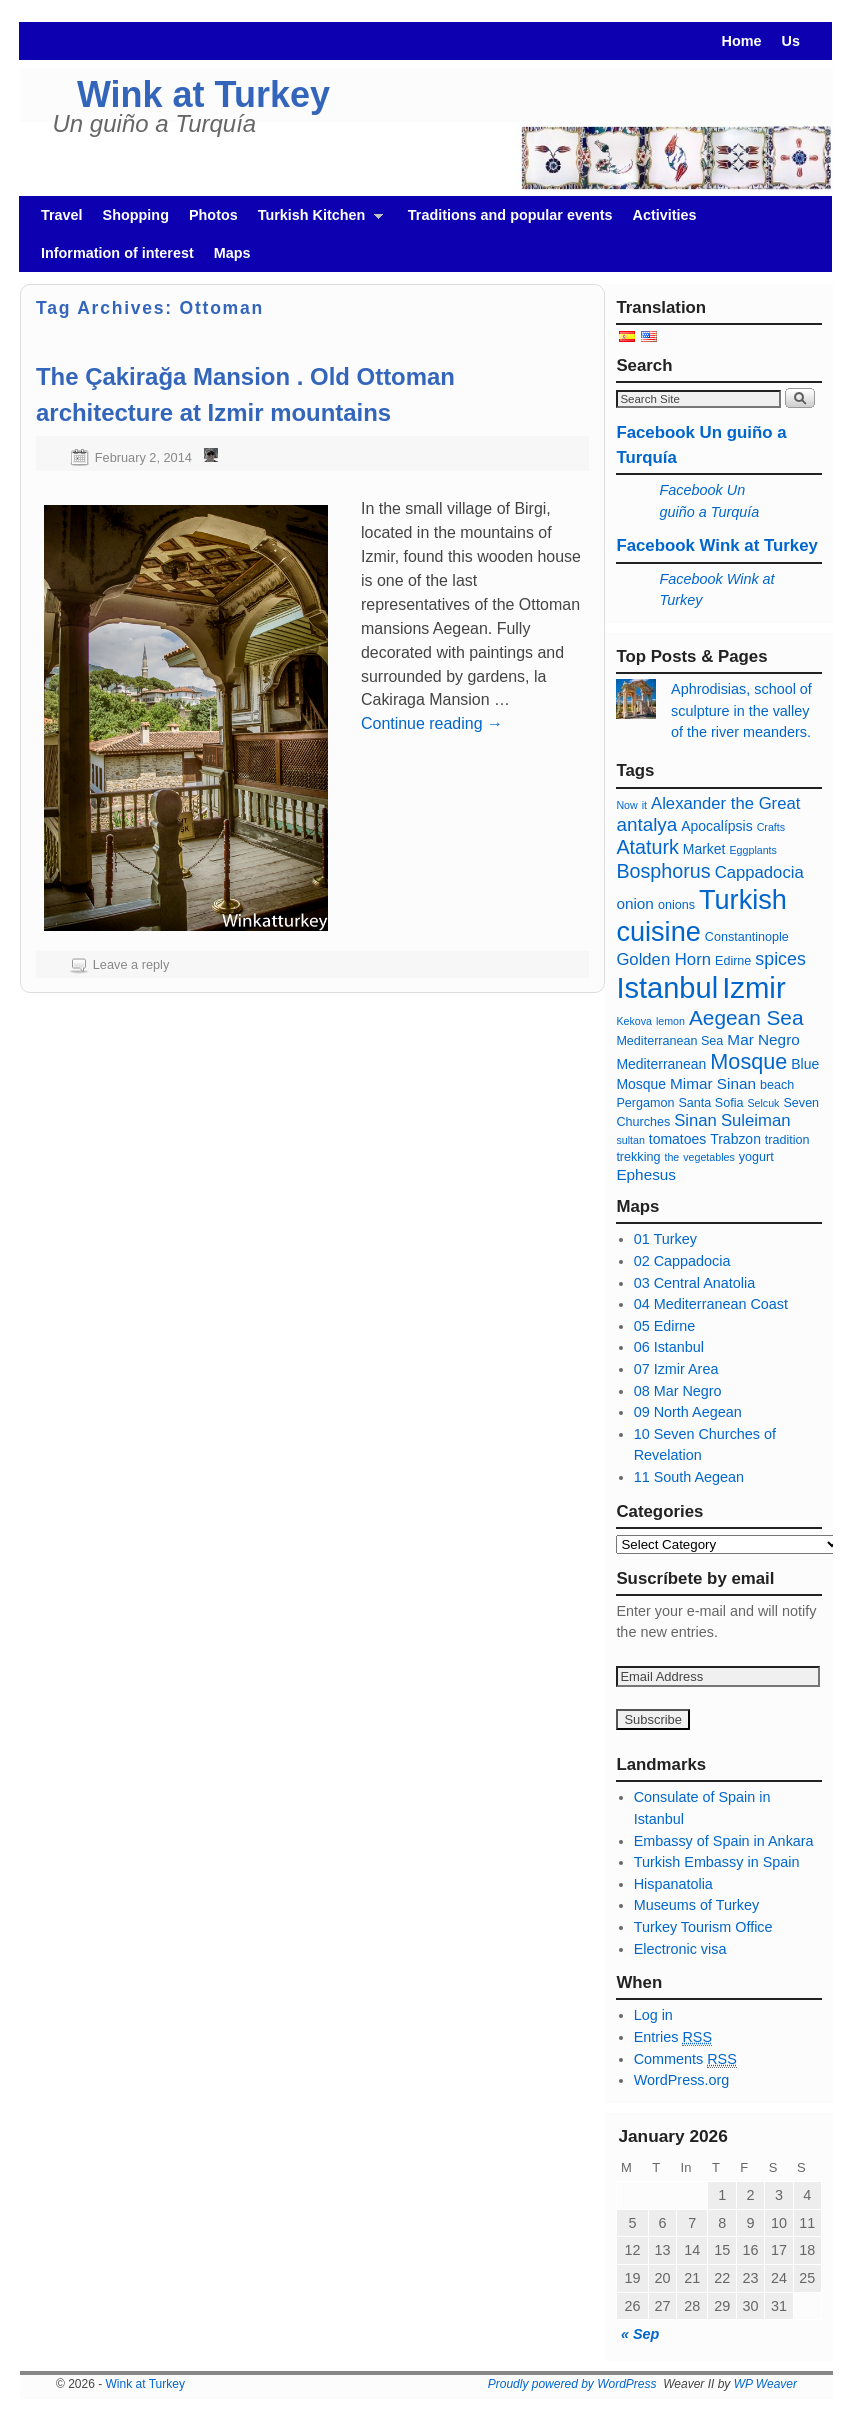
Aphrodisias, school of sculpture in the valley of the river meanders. (741, 710)
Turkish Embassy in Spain (717, 1862)
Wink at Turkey (203, 94)
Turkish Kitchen (315, 220)
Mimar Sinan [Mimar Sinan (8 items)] (713, 1083)
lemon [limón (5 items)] (670, 1021)
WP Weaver (765, 2384)
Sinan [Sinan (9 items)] (695, 1120)
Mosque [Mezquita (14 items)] (748, 1061)
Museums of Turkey (697, 1905)
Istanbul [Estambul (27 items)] (667, 988)
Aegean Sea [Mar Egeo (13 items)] (746, 1017)
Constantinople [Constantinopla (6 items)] (747, 937)
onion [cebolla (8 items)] (635, 903)
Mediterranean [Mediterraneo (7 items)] (661, 1064)
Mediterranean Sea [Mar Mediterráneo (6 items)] (669, 1041)
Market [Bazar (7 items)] (704, 849)
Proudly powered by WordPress (572, 2384)
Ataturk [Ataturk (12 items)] (647, 847)
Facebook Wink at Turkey (717, 545)
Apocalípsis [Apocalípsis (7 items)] (716, 826)
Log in (653, 2015)
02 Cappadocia (682, 1261)
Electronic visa (680, 1949)
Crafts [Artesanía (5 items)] (771, 827)
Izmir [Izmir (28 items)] (754, 987)
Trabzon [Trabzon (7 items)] (737, 1139)
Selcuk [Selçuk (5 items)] (763, 1103)
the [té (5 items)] (671, 1157)
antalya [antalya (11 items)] (646, 824)
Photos (213, 215)
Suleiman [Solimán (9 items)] (756, 1120)
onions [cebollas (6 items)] (676, 905)
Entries (673, 2037)
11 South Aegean (689, 1477)
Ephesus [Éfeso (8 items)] (646, 1174)
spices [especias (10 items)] (780, 959)
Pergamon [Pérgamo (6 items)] (645, 1103)
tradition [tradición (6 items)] (787, 1140)
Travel (62, 215)
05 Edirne (665, 1326)
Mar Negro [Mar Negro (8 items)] (763, 1039)
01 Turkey (665, 1239)
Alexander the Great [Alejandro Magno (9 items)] (725, 803)
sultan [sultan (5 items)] (630, 1140)
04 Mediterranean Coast (711, 1304)
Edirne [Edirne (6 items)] (733, 961)
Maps (232, 253)
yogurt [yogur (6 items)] (756, 1157)
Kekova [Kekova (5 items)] (634, 1021)
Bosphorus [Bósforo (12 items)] (663, 871)
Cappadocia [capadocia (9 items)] (759, 872)
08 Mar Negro (678, 1391)
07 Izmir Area (676, 1369)
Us (791, 41)
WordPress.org (682, 2080)
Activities (665, 215)
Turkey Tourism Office (703, 1927)
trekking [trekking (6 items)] (638, 1157)
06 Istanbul (669, 1347)
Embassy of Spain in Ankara (724, 1841)
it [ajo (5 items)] (644, 805)
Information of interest (117, 253)
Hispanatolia (673, 1884)
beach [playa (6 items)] (777, 1085)
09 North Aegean (688, 1412)
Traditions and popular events (510, 215)
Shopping (136, 215)
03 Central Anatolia (695, 1283)
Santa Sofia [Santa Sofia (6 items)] (710, 1103)
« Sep (640, 2334)
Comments (685, 2059)
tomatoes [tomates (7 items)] (677, 1139)
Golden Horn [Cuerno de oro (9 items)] (663, 959)
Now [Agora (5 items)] (626, 805)
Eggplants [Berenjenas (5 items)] (753, 850)
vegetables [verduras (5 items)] (709, 1157)
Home (742, 41)
